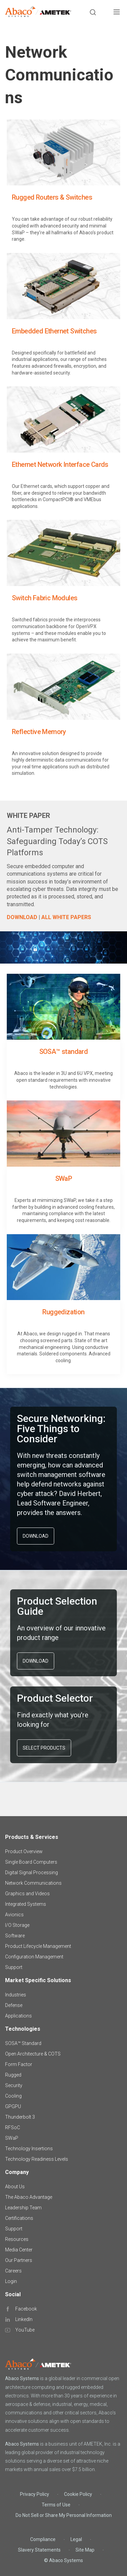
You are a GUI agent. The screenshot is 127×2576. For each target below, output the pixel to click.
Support (13, 1967)
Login (11, 2281)
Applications (18, 2015)
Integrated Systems (25, 1904)
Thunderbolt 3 (20, 2117)
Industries (15, 1994)
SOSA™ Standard (23, 2043)
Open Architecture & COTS (33, 2054)
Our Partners (18, 2260)
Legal (76, 2539)
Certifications (19, 2218)
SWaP (11, 2138)
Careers (13, 2270)
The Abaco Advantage (28, 2197)
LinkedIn (24, 2319)
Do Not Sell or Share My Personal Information (64, 2515)
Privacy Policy (34, 2494)
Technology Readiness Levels (36, 2159)
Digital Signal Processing (31, 1872)
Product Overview (24, 1851)
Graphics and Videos (27, 1893)
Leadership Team (23, 2207)
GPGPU (13, 2106)
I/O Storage (17, 1925)
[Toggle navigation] (116, 13)
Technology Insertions (29, 2148)
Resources (16, 2239)
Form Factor (18, 2064)
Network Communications (33, 1883)
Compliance (43, 2539)
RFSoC (12, 2127)
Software (15, 1935)
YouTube (25, 2330)
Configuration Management (34, 1956)
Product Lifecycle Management (38, 1946)
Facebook (26, 2309)
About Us (15, 2186)
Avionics (14, 1914)
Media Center (19, 2249)
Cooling (13, 2096)
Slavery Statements (39, 2550)
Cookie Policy (78, 2494)
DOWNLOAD (35, 1536)
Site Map (85, 2550)
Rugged (13, 2075)
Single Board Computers (31, 1862)
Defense (13, 2005)
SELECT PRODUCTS (44, 1748)
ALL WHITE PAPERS (66, 917)
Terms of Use (56, 2504)
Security (13, 2085)
